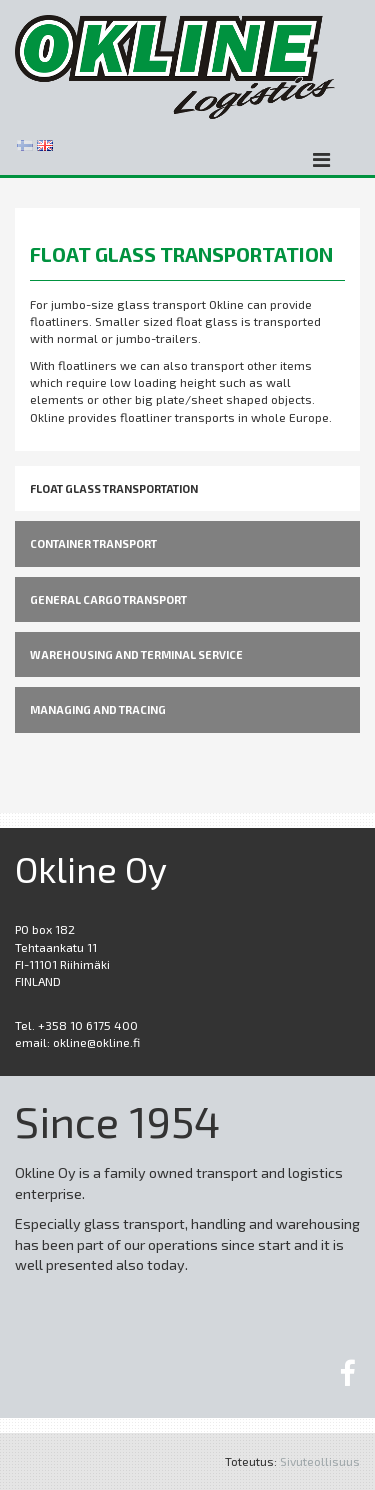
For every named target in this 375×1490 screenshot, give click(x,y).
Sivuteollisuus (320, 1461)
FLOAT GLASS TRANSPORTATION (114, 488)
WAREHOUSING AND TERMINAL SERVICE (136, 654)
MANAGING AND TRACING (98, 709)
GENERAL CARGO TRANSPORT (108, 599)
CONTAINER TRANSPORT (93, 543)
